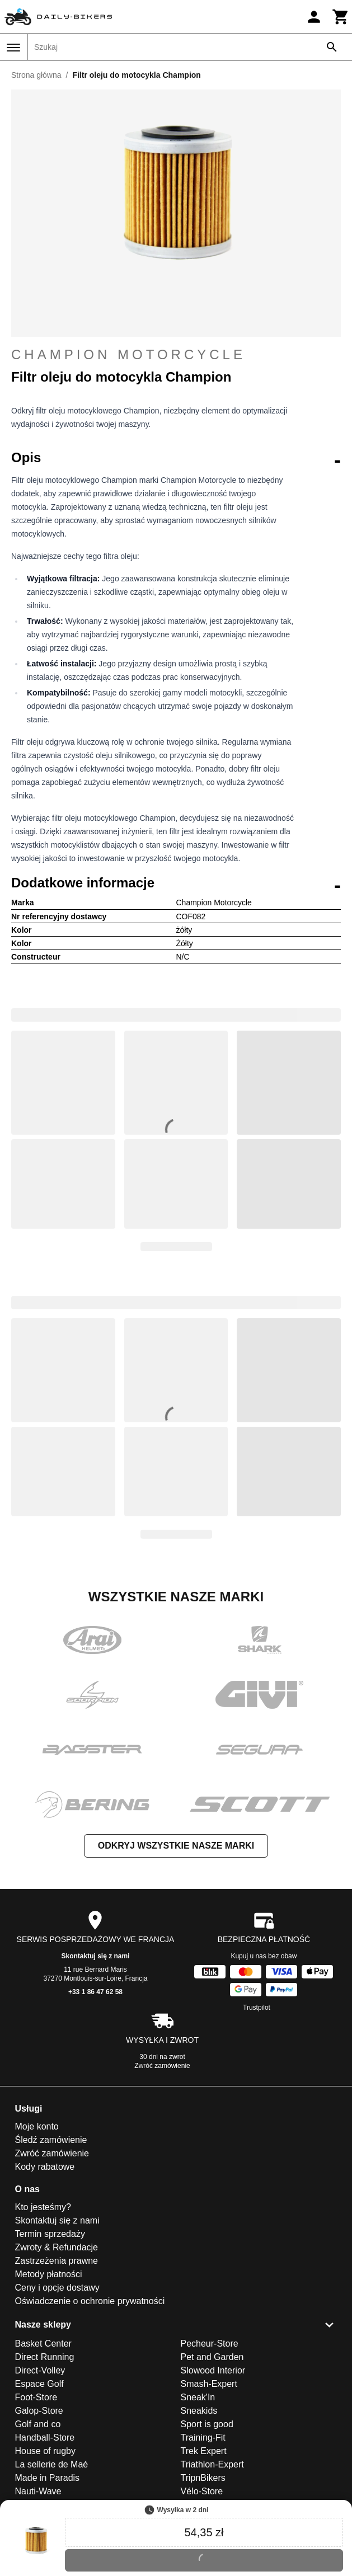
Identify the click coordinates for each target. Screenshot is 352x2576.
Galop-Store (39, 2410)
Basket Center (43, 2343)
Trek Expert (204, 2451)
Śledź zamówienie (51, 2140)
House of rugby (45, 2451)
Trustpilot (256, 2007)
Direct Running (44, 2357)
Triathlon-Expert (212, 2464)
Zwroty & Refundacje (56, 2247)
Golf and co (38, 2424)
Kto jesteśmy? (43, 2207)
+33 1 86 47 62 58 (95, 1992)
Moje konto (37, 2126)
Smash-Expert (209, 2384)
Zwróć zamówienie (162, 2066)
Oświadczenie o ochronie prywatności (90, 2301)
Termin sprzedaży (50, 2234)
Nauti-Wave (38, 2491)
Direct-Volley (40, 2370)
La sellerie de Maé (51, 2464)
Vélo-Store (202, 2491)
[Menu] (13, 47)
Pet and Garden (212, 2357)
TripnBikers (203, 2478)
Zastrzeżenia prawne (56, 2260)
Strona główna (36, 74)
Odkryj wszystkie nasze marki (176, 1845)
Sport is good (207, 2424)
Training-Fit (203, 2437)
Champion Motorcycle (128, 354)
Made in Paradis (47, 2478)
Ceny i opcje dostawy (57, 2287)
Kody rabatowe (45, 2166)
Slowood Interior (213, 2370)
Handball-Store (45, 2437)
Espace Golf (39, 2384)
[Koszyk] (341, 17)
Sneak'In (198, 2397)
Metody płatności (48, 2274)
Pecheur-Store (209, 2343)
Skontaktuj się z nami (95, 1956)
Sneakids (199, 2410)
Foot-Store (36, 2397)
